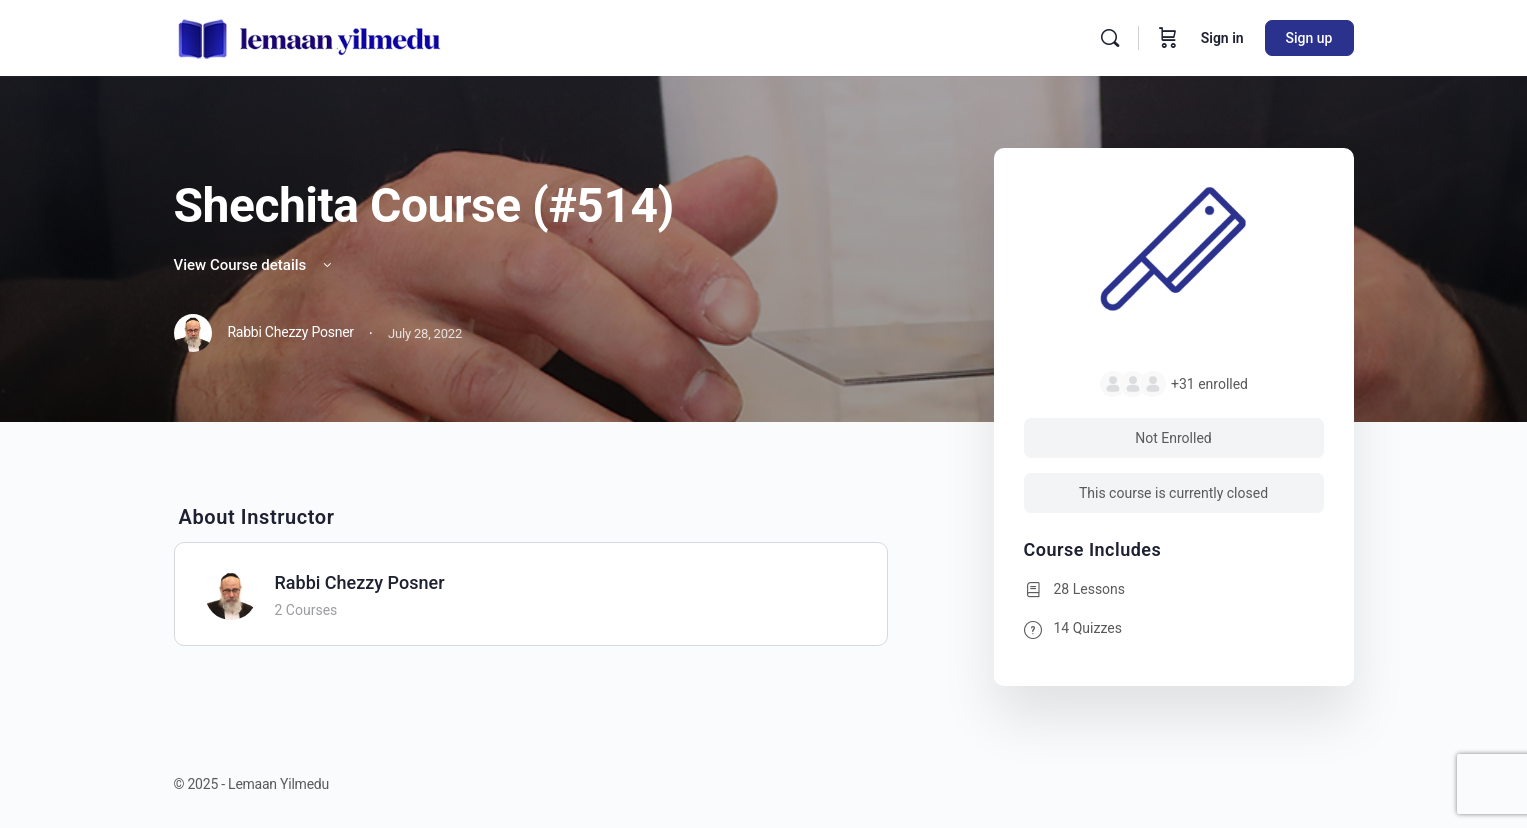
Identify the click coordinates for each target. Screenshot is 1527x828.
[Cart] (1168, 38)
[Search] (1110, 38)
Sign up (1309, 38)
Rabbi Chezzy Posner (360, 582)
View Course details (255, 265)
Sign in (1222, 38)
